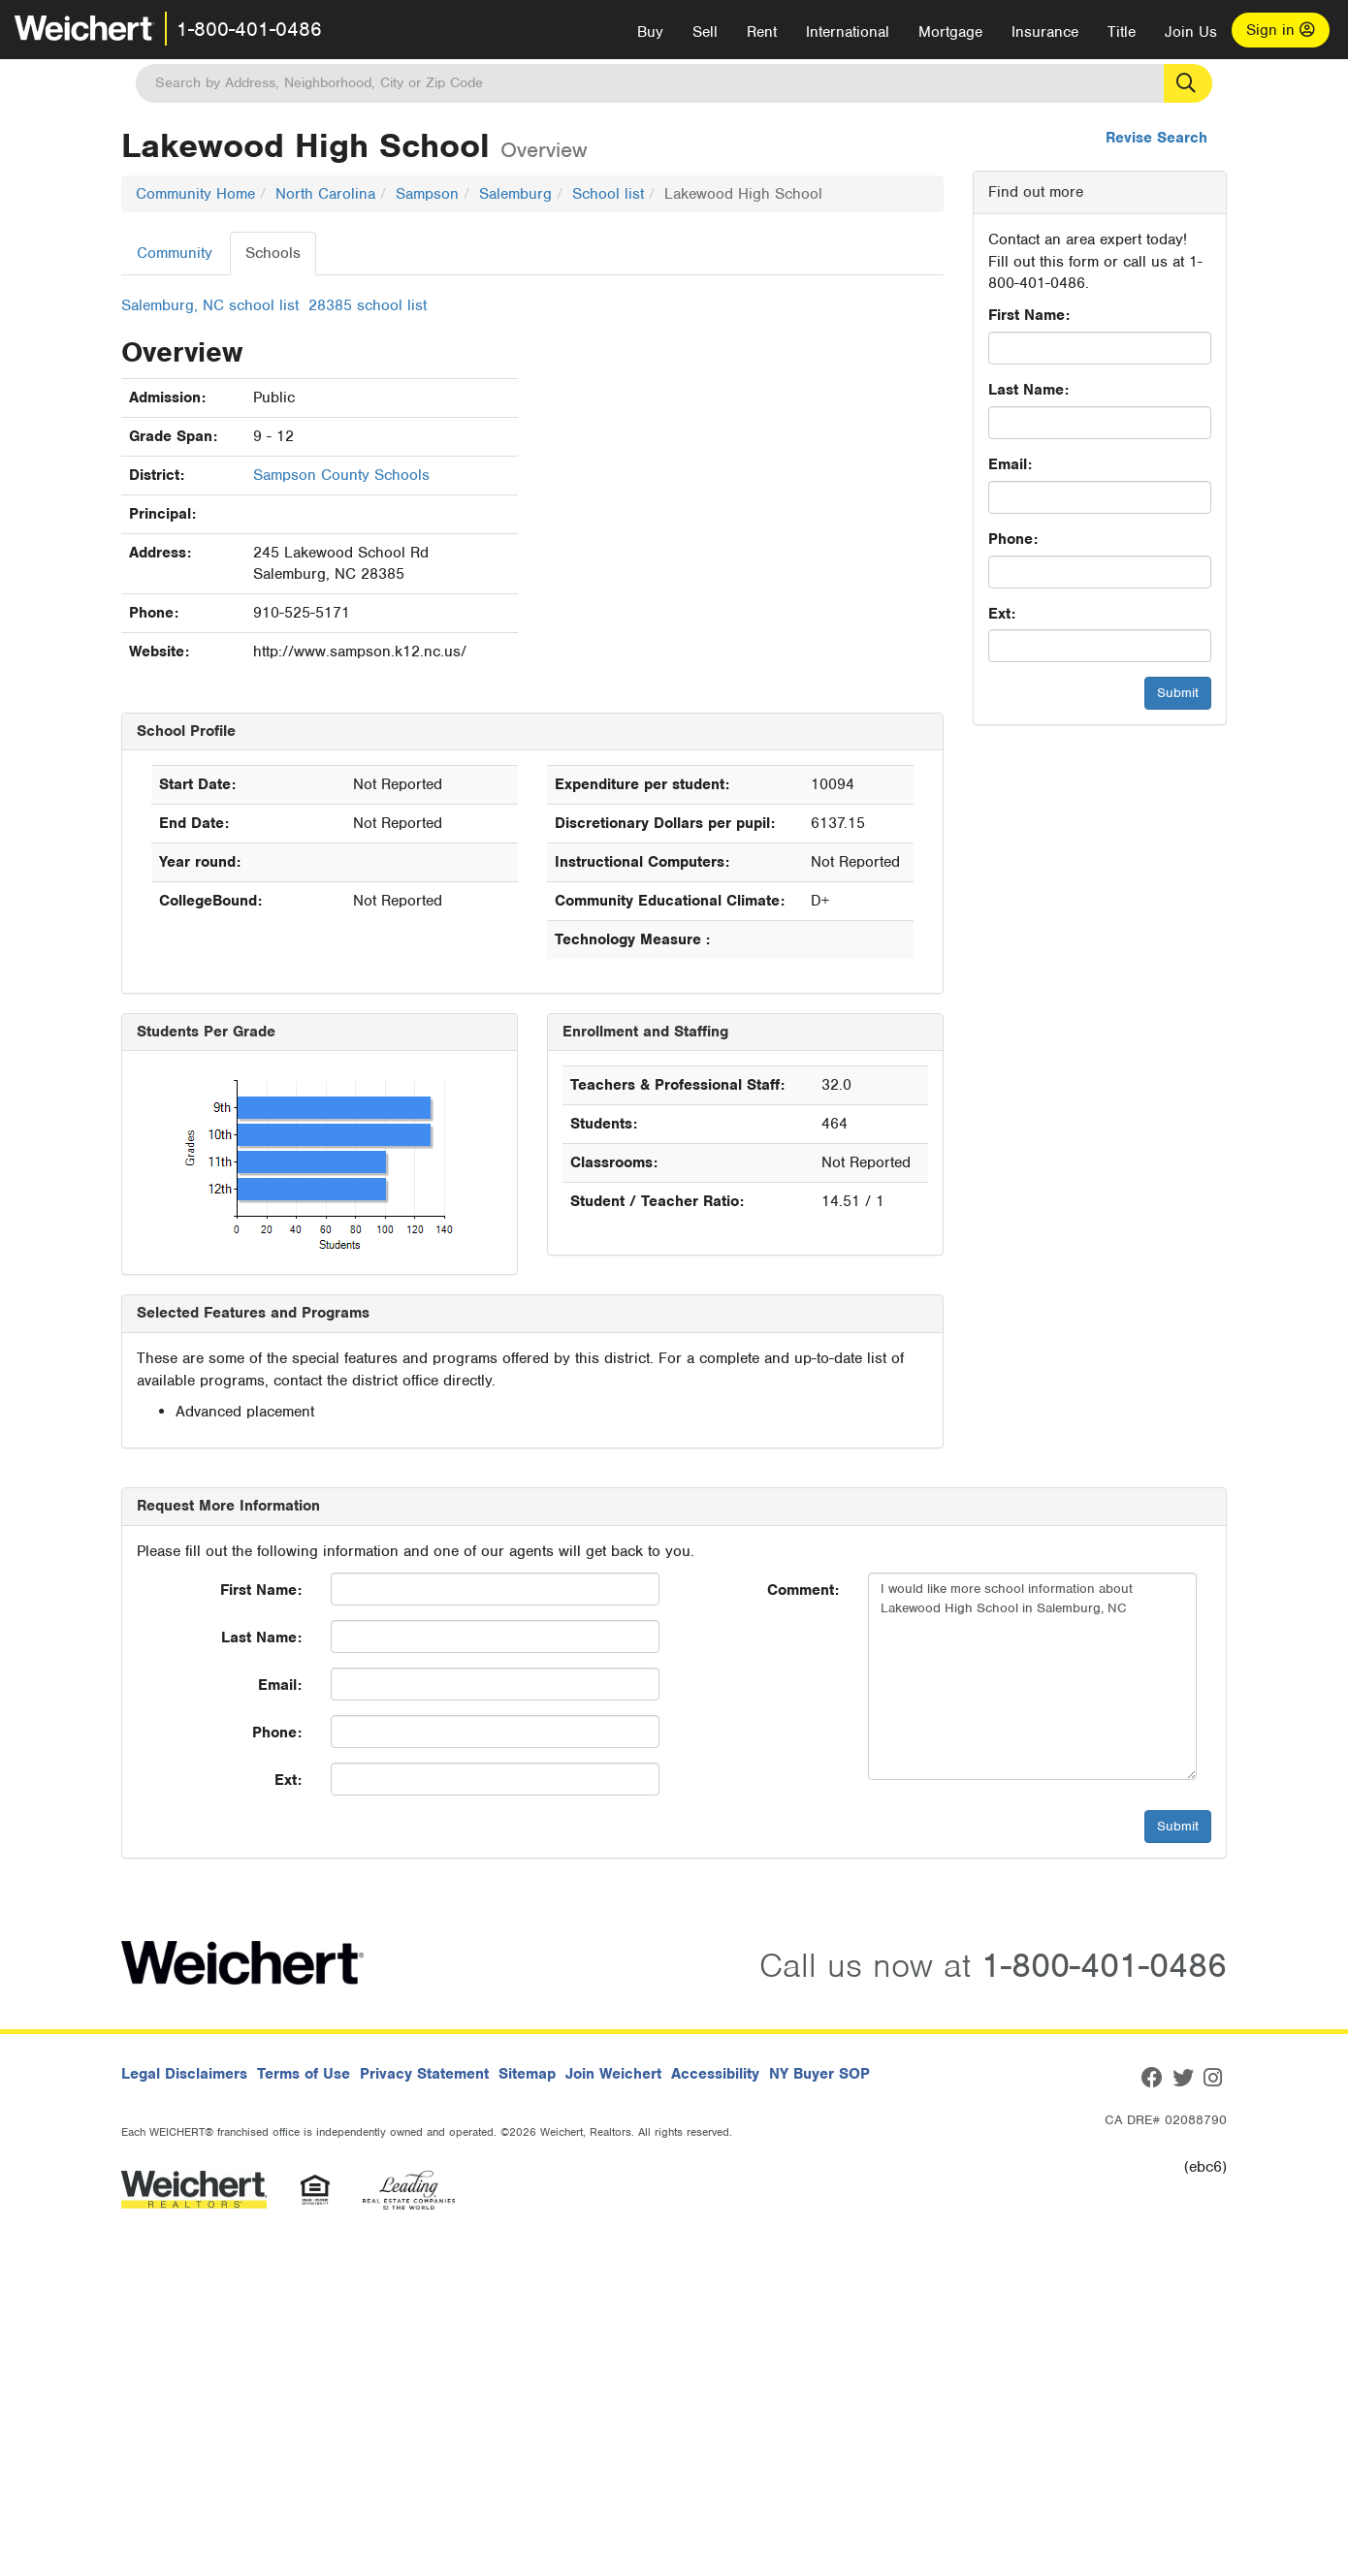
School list (608, 194)
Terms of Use (303, 2073)
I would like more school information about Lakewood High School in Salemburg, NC (1032, 1676)
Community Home (195, 194)
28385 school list (367, 305)
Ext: (1001, 613)
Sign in (1280, 30)
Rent (762, 32)
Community (174, 253)
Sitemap (527, 2073)
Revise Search (1156, 137)
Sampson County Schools (341, 475)
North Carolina (325, 194)
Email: (1010, 464)
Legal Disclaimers (184, 2073)
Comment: (803, 1590)
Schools (273, 253)
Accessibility (715, 2073)
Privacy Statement (424, 2073)
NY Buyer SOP (819, 2073)
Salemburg (515, 194)
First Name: (1029, 315)
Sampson (427, 194)
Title (1121, 32)
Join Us (1191, 32)
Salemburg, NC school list (210, 305)
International (847, 32)
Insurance (1044, 32)
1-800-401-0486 (249, 29)
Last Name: (1028, 389)
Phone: (1013, 539)
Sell (705, 32)
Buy (650, 32)
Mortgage (950, 32)
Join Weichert (613, 2073)
